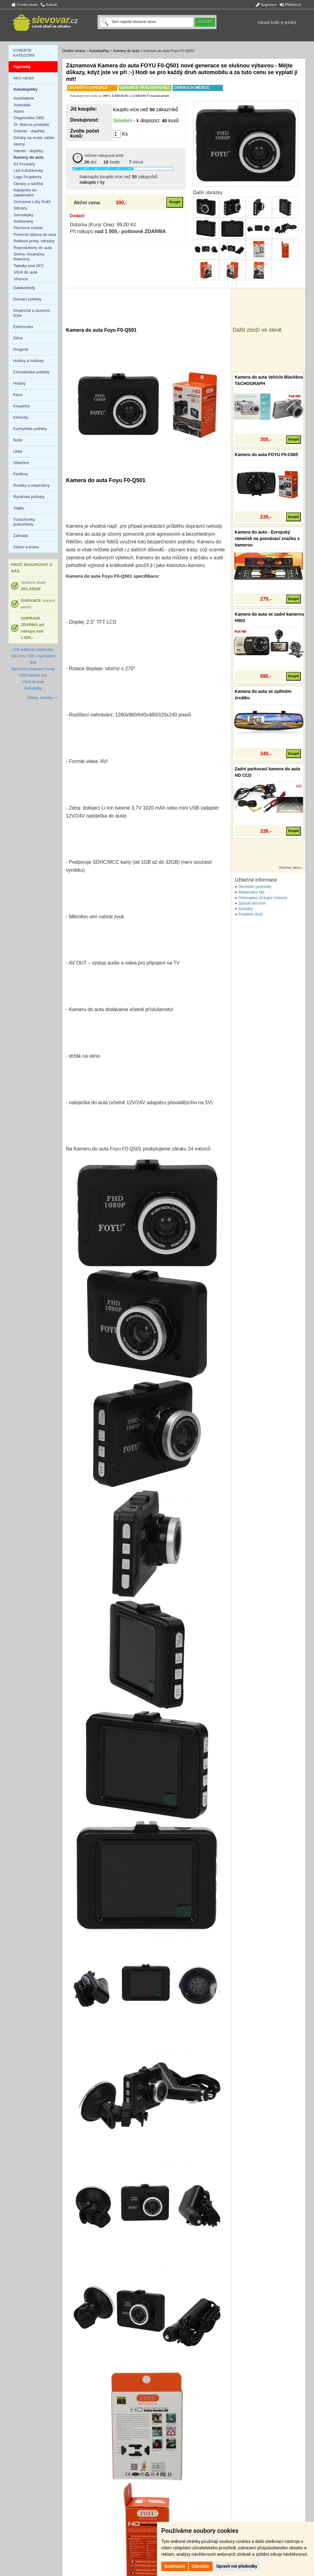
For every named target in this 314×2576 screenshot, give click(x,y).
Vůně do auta (25, 272)
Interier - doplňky (28, 151)
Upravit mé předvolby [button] (236, 2566)
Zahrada (20, 535)
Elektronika (23, 326)
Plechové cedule (28, 227)
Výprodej (21, 66)
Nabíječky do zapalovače (24, 192)
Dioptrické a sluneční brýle (31, 313)
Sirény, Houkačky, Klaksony (29, 256)
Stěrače (20, 208)
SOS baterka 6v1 (33, 675)
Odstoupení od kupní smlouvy (263, 898)
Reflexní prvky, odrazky (34, 241)
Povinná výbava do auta (34, 234)
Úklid (17, 451)
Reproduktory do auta (32, 247)
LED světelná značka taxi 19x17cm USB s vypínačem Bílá (33, 656)
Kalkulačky (33, 688)
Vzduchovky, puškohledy (24, 522)
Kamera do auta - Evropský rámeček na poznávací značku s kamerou (267, 538)
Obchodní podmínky (255, 887)
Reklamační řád (251, 892)
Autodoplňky (99, 51)
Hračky (19, 383)
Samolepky (23, 215)
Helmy (19, 144)
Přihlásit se (290, 4)
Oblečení (21, 462)
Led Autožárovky (28, 170)
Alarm (18, 111)
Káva (17, 394)
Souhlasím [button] (174, 2566)
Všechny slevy (289, 867)
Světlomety (23, 221)
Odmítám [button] (200, 2566)
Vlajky (18, 508)
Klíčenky (20, 417)
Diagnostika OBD (28, 117)
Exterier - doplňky (28, 131)
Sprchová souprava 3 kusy (33, 669)
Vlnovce (20, 279)
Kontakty (246, 909)
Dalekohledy (24, 287)
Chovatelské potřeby (31, 372)
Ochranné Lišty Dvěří (32, 201)
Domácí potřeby (27, 299)
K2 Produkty (24, 164)
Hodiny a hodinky (28, 360)
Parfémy (20, 474)
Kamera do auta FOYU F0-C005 (266, 454)
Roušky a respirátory (31, 485)
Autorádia (22, 105)
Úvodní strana (24, 4)
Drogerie (21, 349)
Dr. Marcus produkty (31, 124)
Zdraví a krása (26, 547)
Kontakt (49, 4)
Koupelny (21, 406)
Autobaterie (23, 98)
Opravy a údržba (28, 183)
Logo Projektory (27, 177)
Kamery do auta (126, 51)
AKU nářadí (23, 78)
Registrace (266, 4)
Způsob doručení (252, 903)
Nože (17, 440)
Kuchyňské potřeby (30, 428)
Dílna (17, 338)
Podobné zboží (251, 914)
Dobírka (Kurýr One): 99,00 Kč (103, 224)
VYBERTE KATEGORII (24, 53)
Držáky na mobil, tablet (33, 137)
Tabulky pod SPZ (28, 265)
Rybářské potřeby (28, 496)
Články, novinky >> (42, 698)
